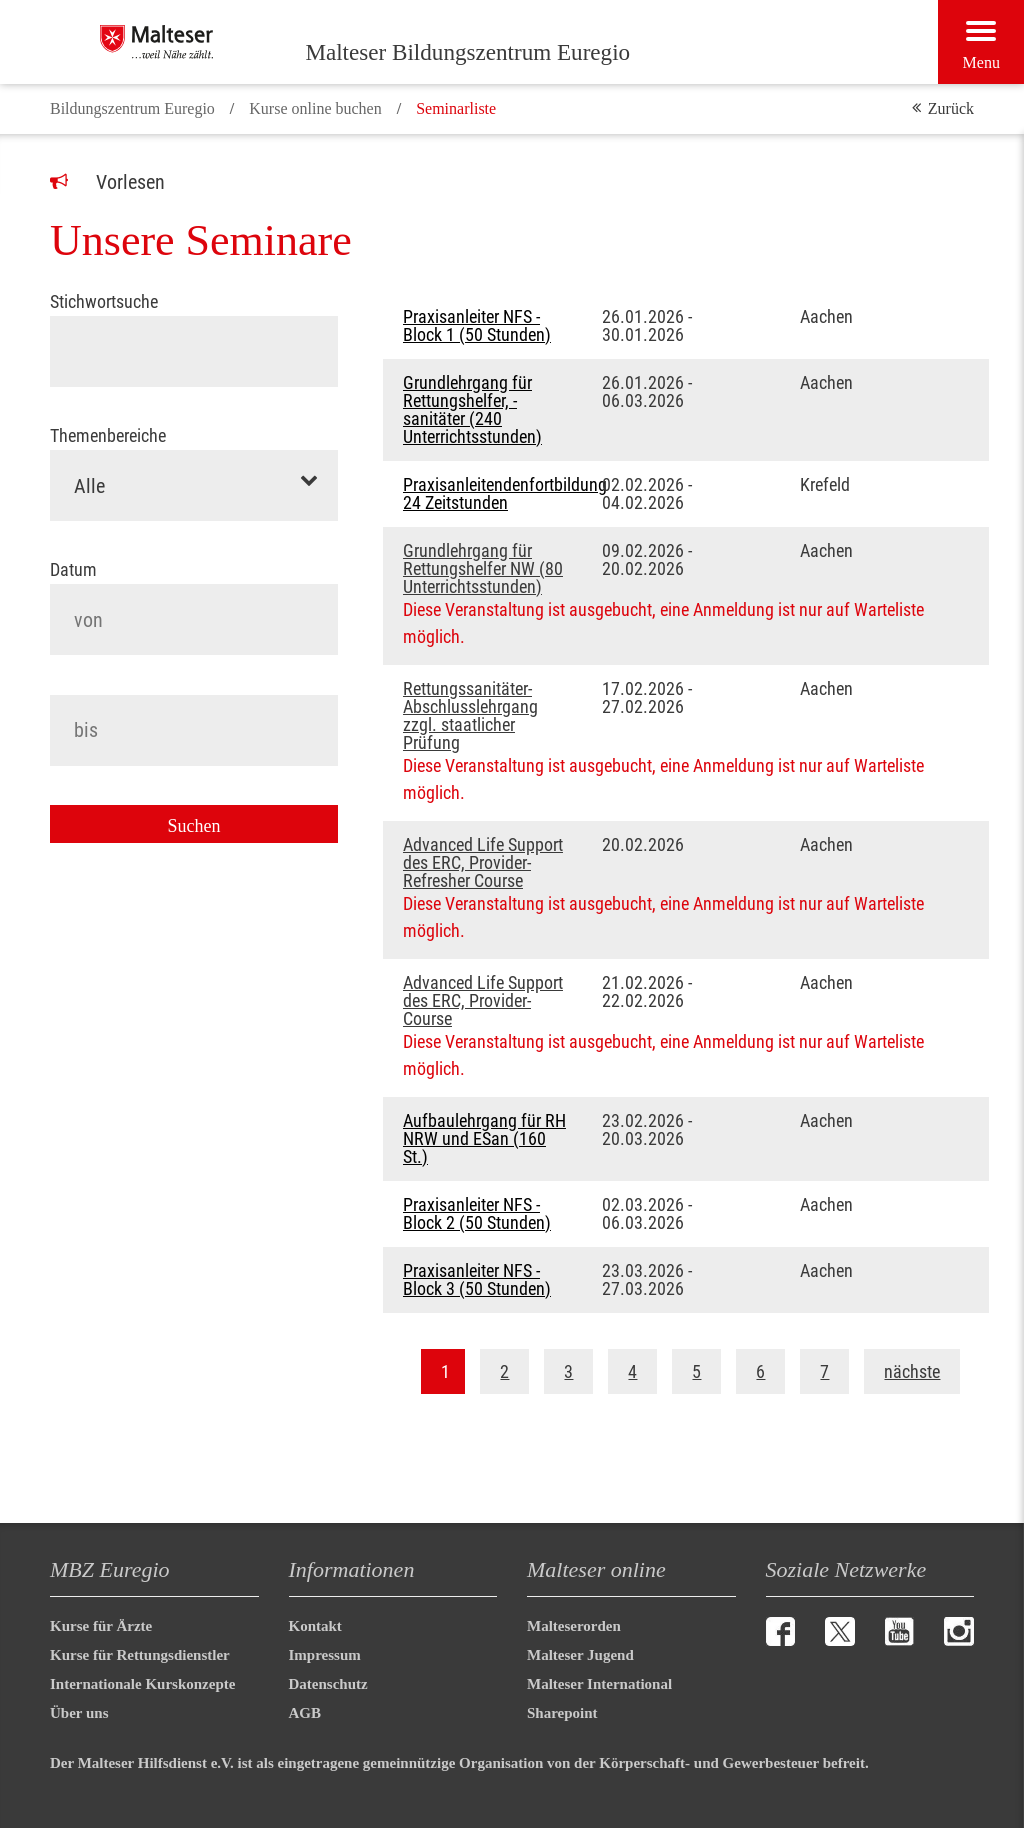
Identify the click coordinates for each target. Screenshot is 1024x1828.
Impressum (325, 1655)
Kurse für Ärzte (101, 1626)
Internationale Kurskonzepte (142, 1684)
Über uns (79, 1713)
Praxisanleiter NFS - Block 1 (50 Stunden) (477, 326)
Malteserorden (574, 1626)
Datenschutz (328, 1684)
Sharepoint (562, 1713)
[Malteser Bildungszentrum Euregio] (202, 42)
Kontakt (315, 1626)
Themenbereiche (108, 436)
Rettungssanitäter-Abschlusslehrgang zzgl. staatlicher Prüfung (470, 716)
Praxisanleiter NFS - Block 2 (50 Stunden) (477, 1214)
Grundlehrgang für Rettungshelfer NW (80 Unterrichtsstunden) (483, 569)
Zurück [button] (951, 108)
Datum (73, 570)
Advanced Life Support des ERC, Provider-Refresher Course (483, 863)
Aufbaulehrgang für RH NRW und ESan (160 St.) (484, 1139)
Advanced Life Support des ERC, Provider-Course (483, 1001)
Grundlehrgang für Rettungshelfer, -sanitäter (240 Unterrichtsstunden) (472, 410)
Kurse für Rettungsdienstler (140, 1655)
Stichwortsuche (104, 302)
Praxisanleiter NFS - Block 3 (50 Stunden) (477, 1280)
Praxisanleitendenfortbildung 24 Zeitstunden (487, 494)
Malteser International (599, 1684)
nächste (912, 1371)
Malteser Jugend (580, 1655)
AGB (305, 1713)
